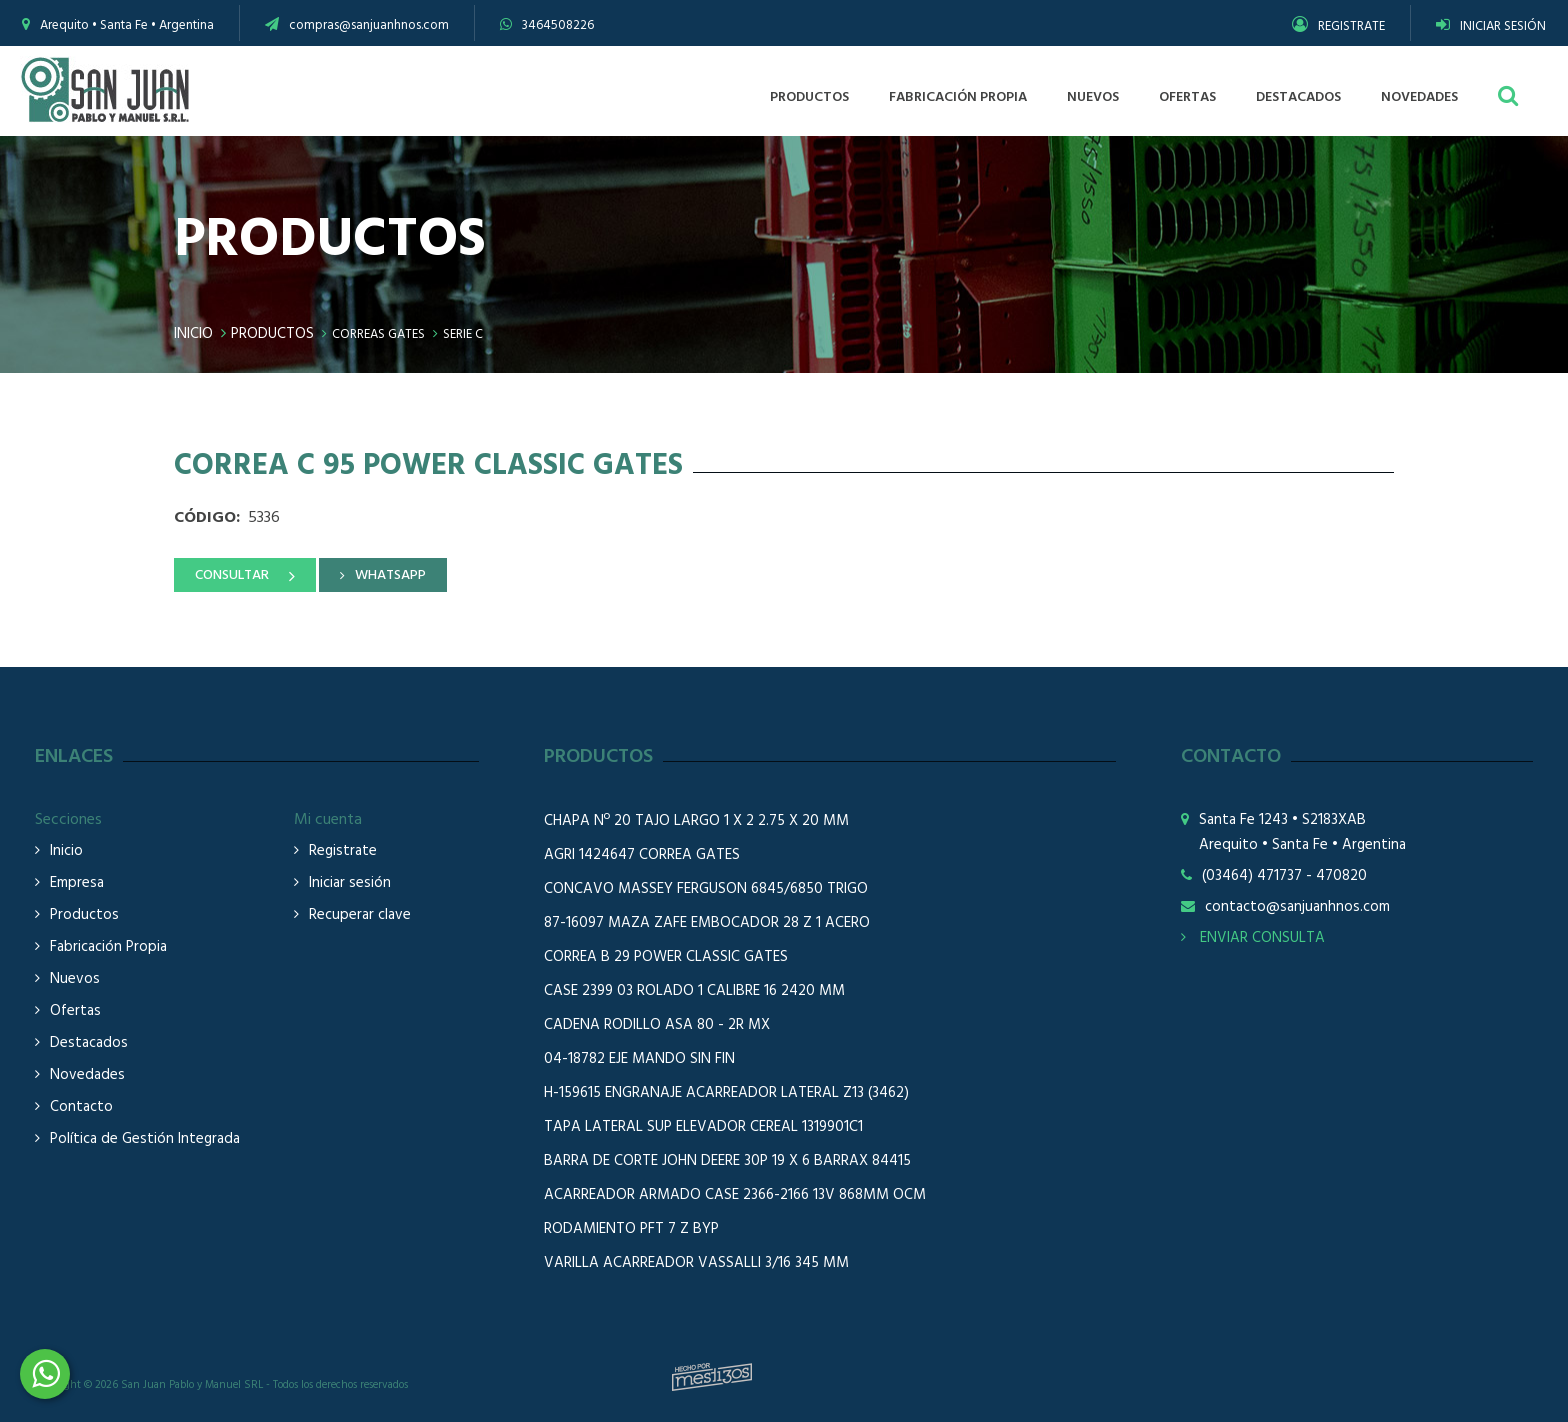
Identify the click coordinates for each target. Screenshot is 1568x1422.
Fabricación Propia (108, 947)
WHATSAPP (390, 575)
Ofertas (75, 1011)
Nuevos (75, 979)
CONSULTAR (232, 575)
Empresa (77, 883)
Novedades (87, 1075)
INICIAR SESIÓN (1491, 26)
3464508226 (558, 25)
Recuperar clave (360, 915)
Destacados (89, 1043)
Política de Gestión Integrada (145, 1139)
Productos (272, 334)
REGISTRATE (1338, 26)
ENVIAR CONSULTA (1253, 938)
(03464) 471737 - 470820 (1284, 876)
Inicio (193, 334)
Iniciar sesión (350, 883)
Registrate (343, 851)
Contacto (81, 1107)
